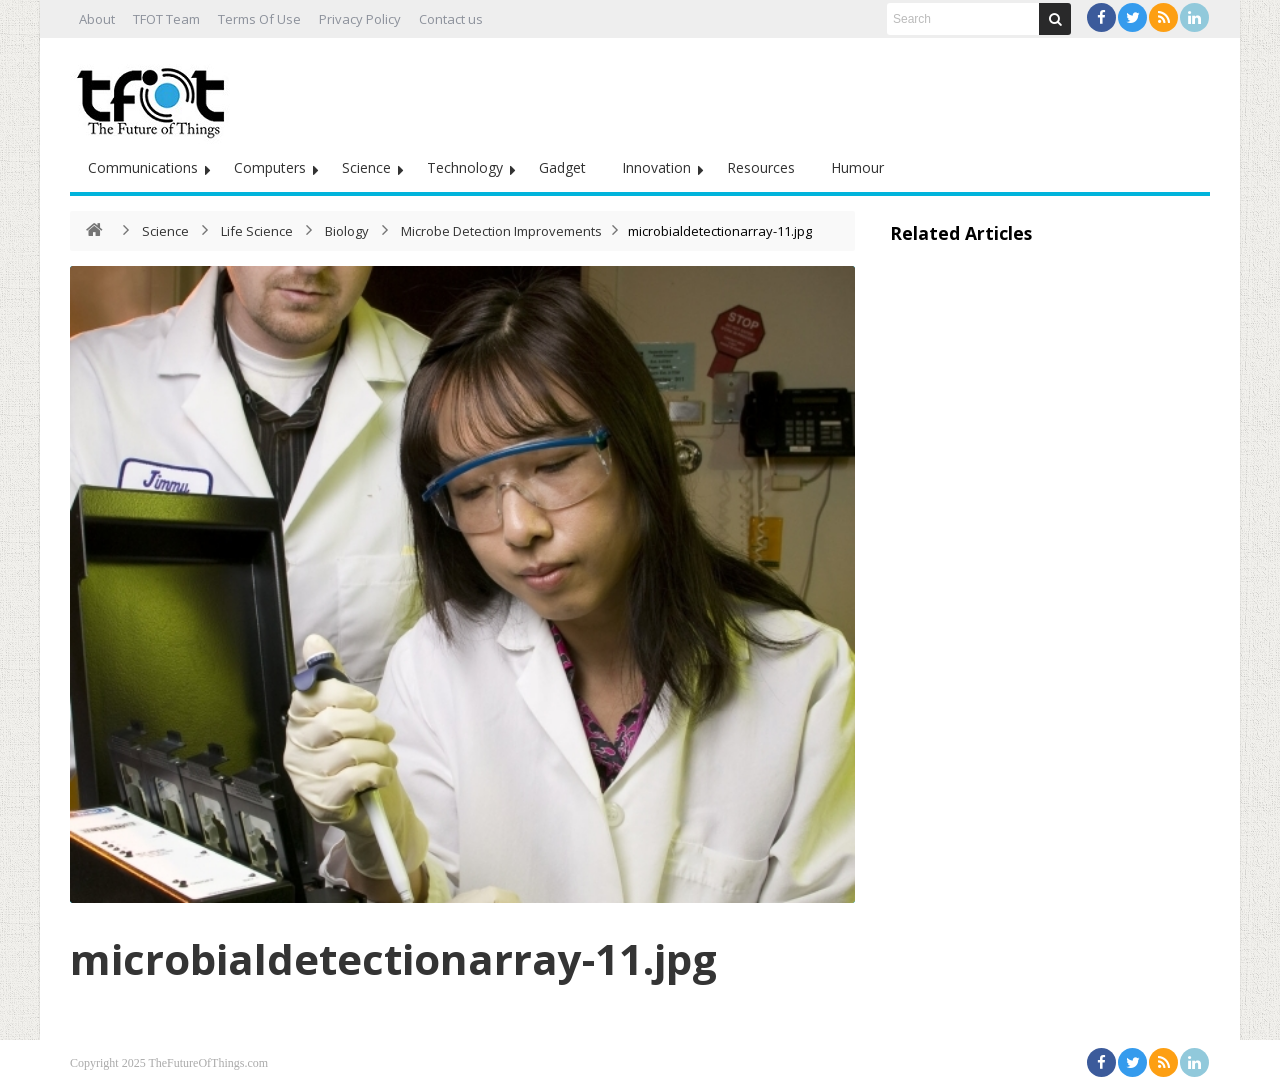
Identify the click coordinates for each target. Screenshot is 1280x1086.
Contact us (451, 19)
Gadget (562, 167)
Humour (857, 167)
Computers (270, 167)
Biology (347, 231)
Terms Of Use (259, 19)
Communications (143, 167)
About (97, 19)
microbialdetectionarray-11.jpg (393, 958)
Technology (465, 167)
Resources (761, 167)
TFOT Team (166, 19)
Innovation (656, 167)
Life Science (257, 231)
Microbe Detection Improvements (501, 231)
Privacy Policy (360, 19)
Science (366, 167)
